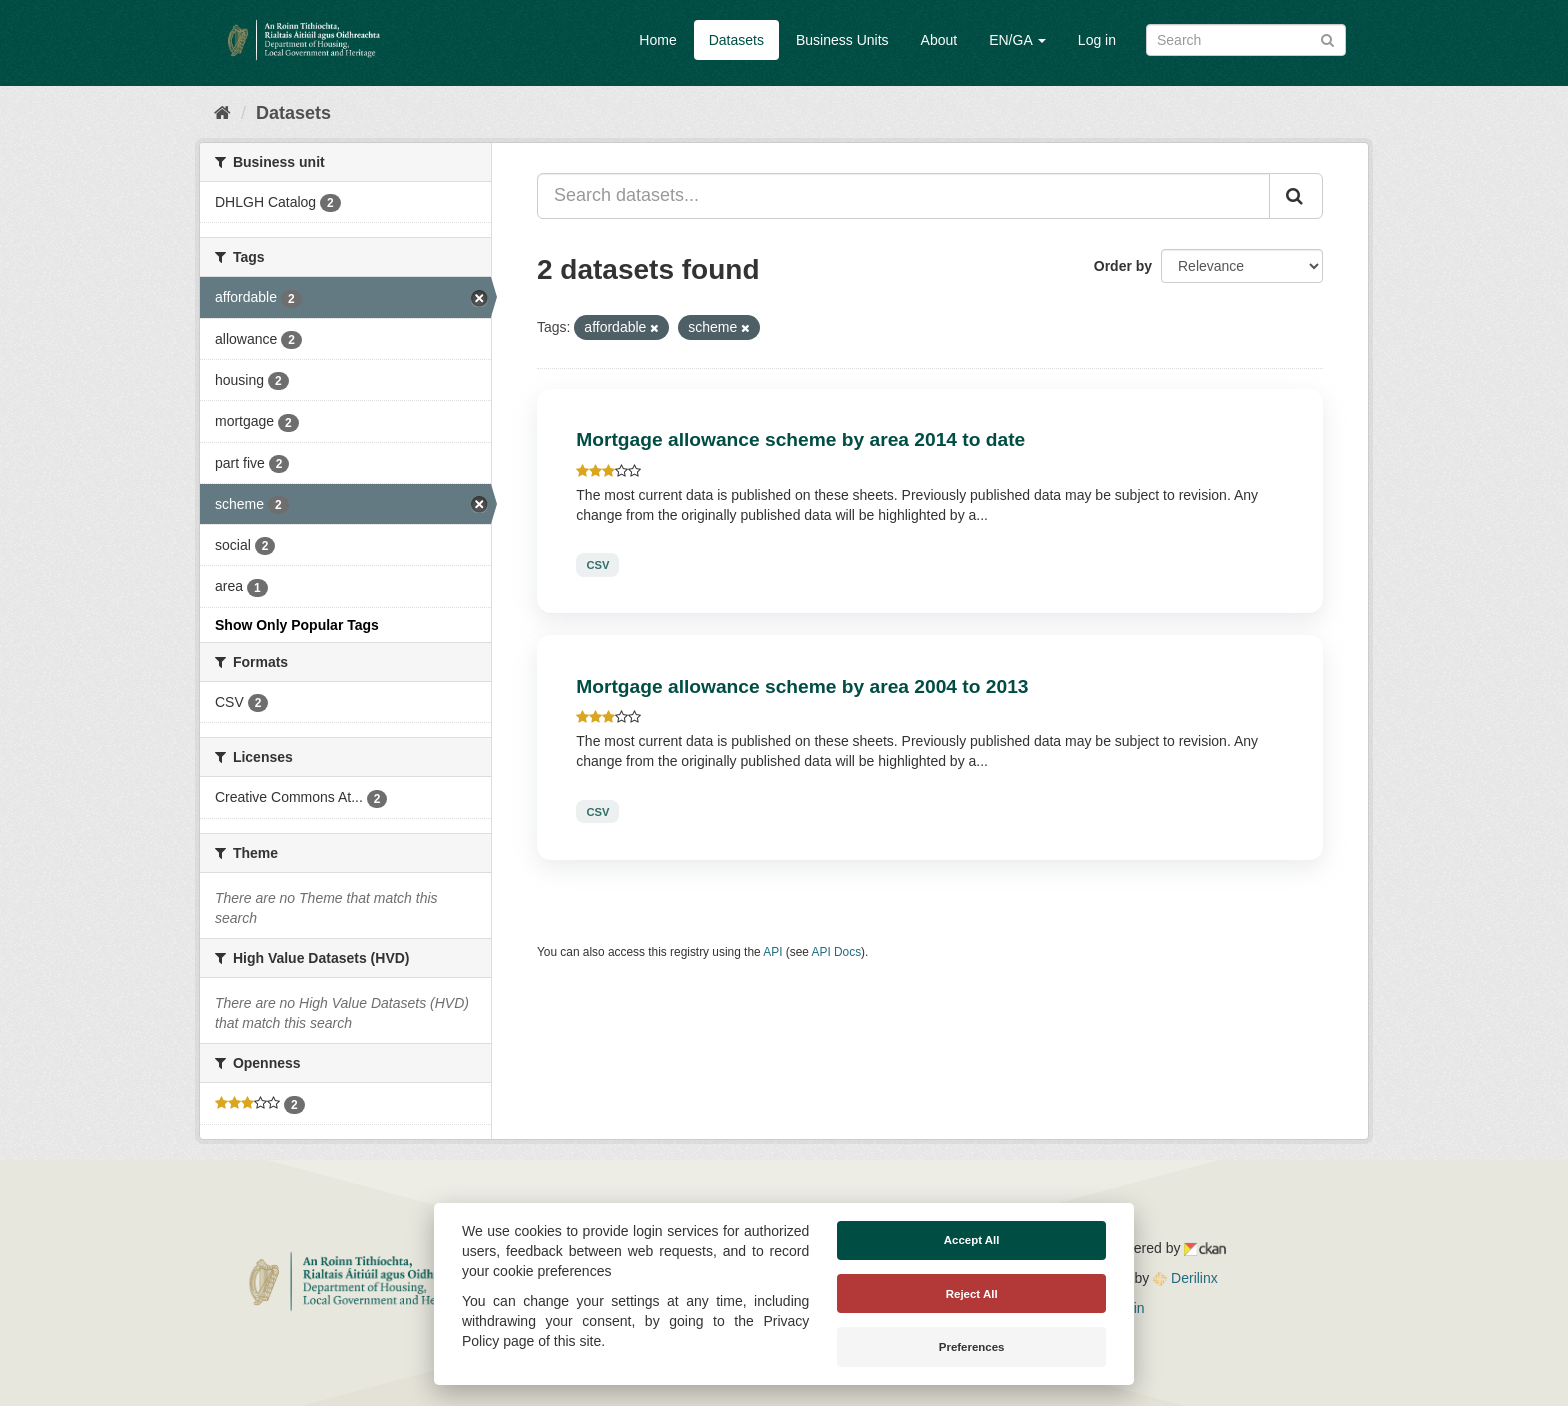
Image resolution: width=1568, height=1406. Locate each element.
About (939, 40)
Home (657, 40)
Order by (1123, 266)
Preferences (972, 1347)
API (772, 952)
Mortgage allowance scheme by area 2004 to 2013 (802, 686)
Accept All (972, 1240)
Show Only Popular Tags (297, 625)
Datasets (736, 40)
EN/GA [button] (1017, 40)
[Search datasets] (1246, 40)
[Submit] (1327, 38)
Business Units (842, 40)
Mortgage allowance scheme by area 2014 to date (800, 439)
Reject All (972, 1294)
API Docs (837, 952)
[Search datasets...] (903, 196)
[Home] (222, 113)
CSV (597, 565)
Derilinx (1185, 1278)
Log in (1097, 40)
